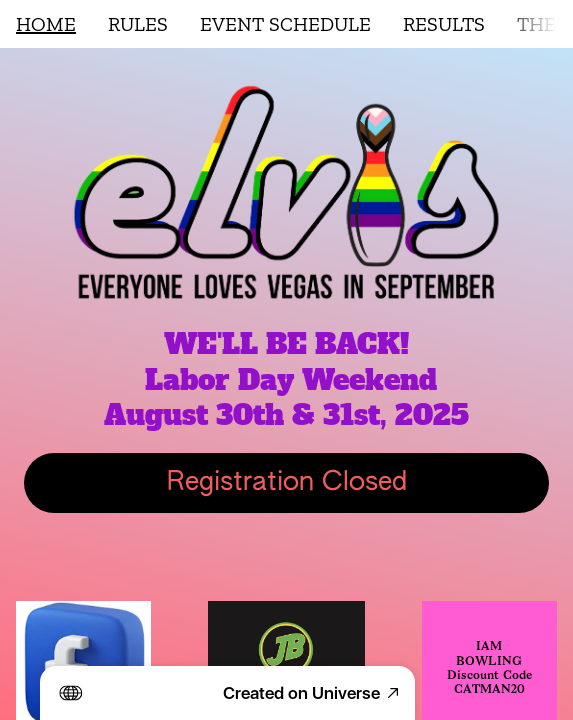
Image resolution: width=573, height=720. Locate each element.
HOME (46, 24)
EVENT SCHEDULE (285, 24)
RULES (138, 24)
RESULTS (444, 24)
